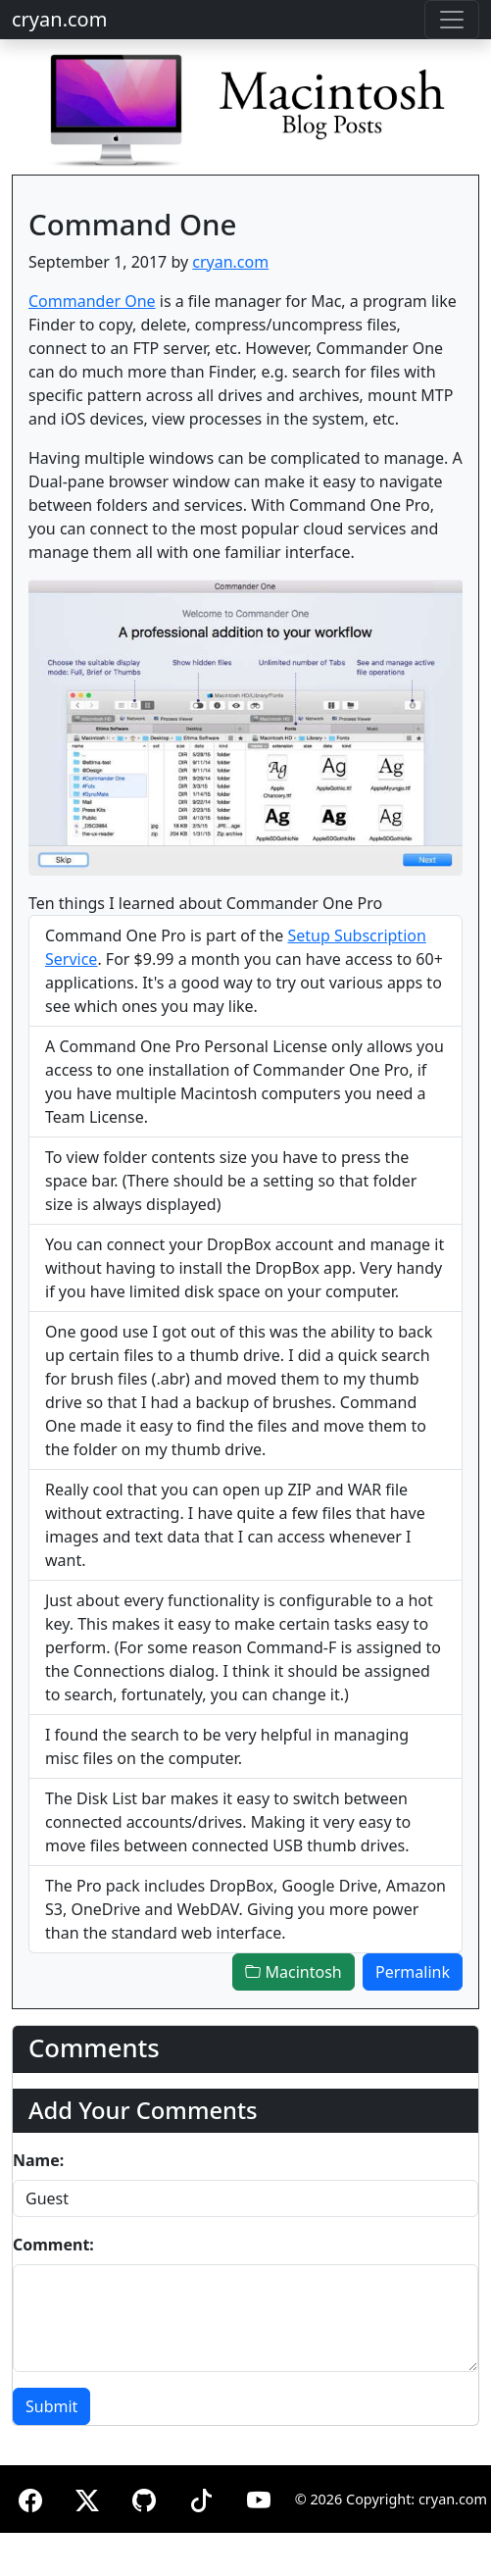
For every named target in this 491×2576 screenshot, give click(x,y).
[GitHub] (144, 2497)
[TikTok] (201, 2497)
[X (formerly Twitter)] (87, 2497)
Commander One (92, 301)
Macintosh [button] (293, 1972)
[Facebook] (30, 2497)
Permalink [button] (412, 1972)
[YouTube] (258, 2497)
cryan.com (59, 19)
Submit (51, 2406)
